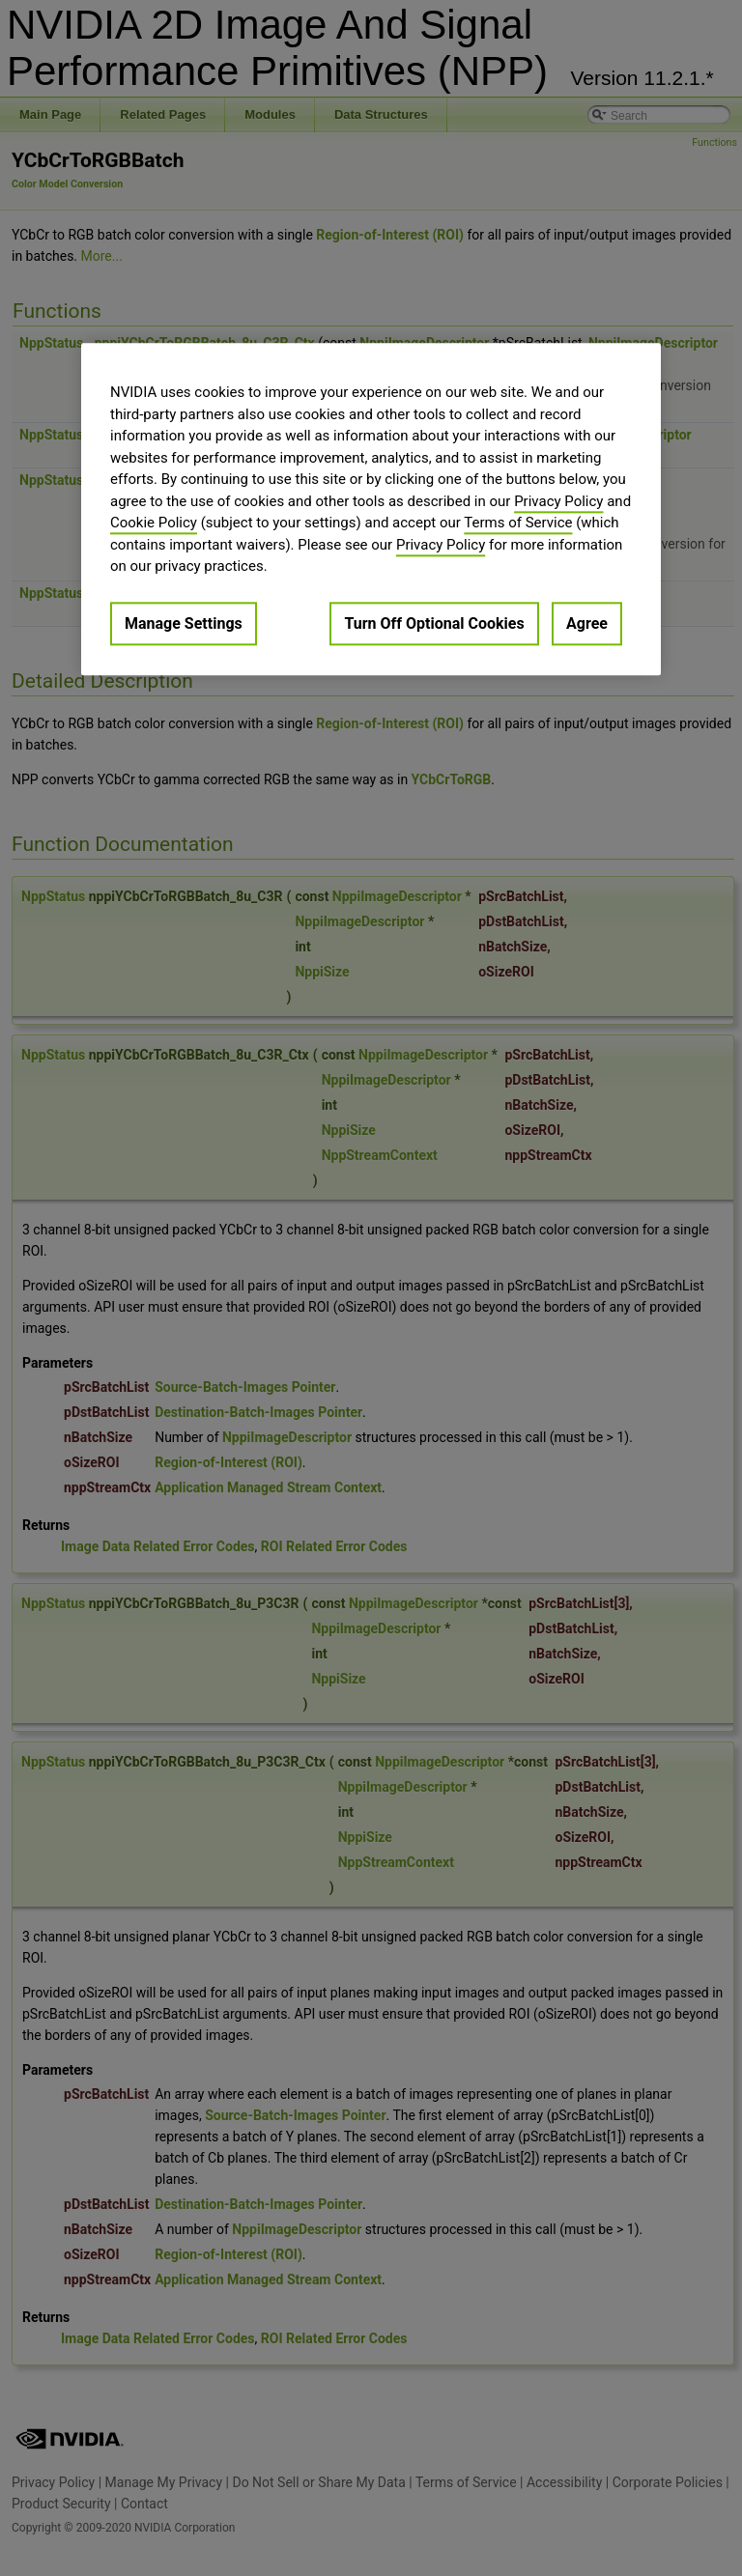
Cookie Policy (153, 522)
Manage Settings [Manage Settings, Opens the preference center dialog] (184, 623)
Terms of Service (518, 522)
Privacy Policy (558, 501)
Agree (587, 623)
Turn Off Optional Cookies (434, 623)
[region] (371, 508)
